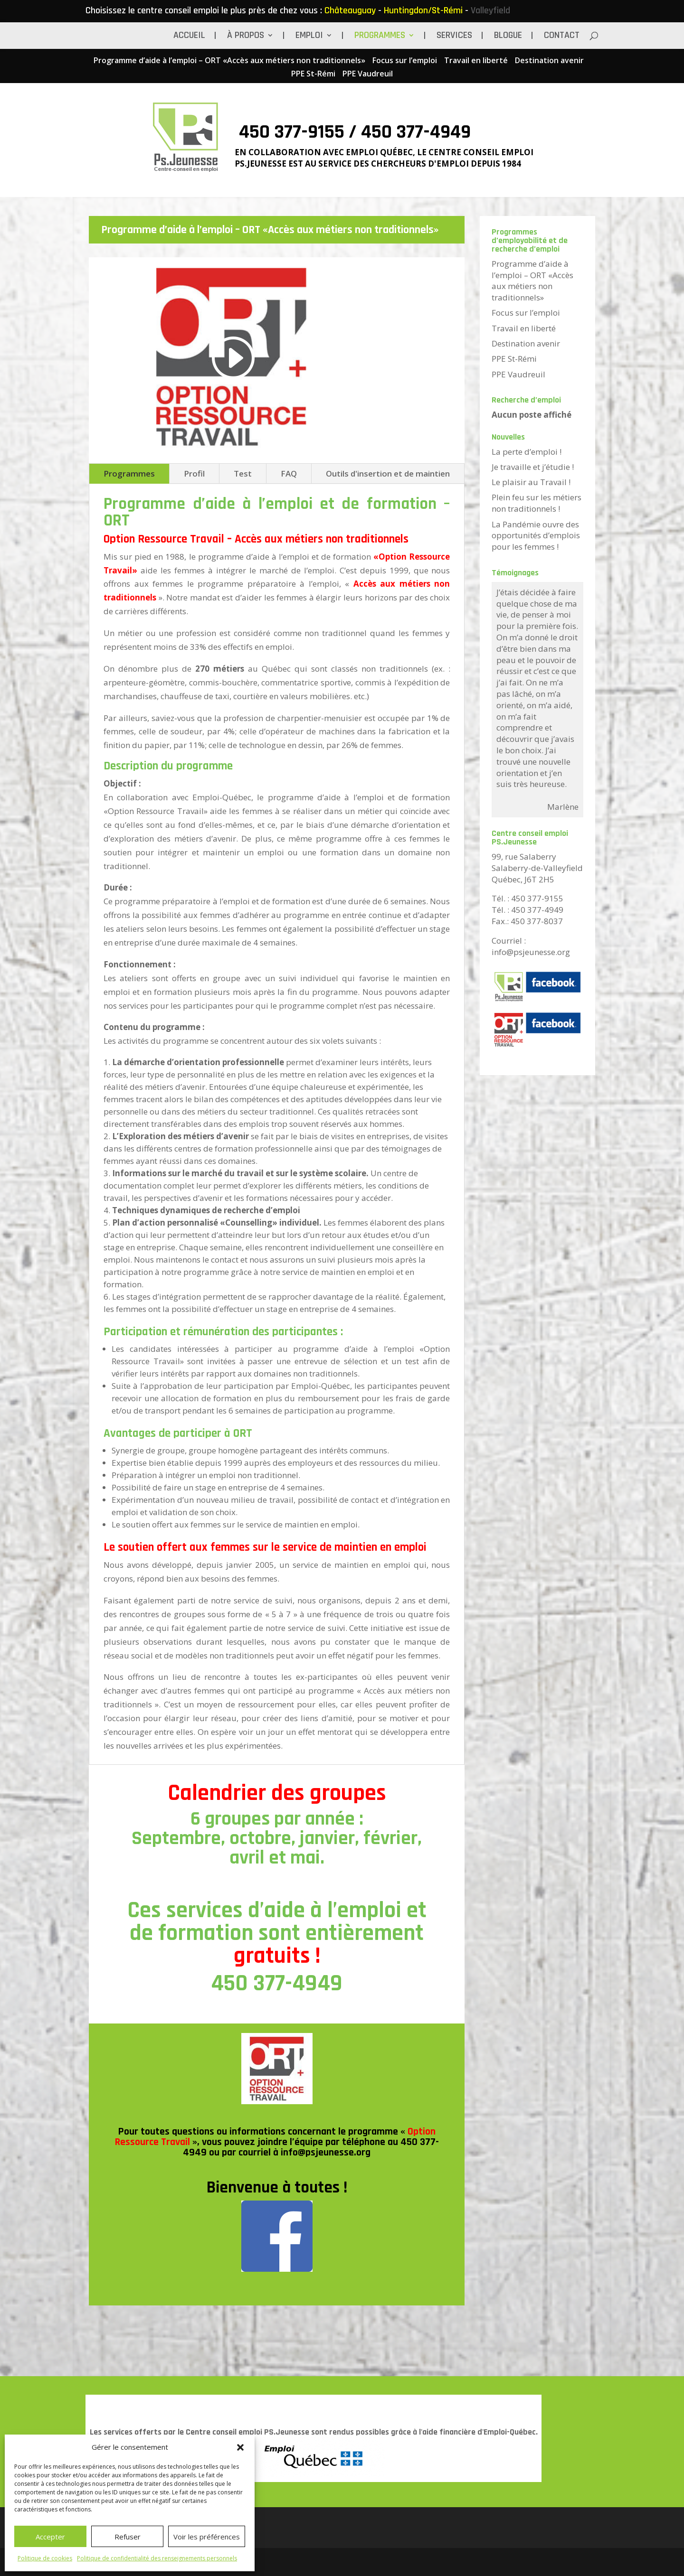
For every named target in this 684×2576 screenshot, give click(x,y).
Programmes (379, 36)
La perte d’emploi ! (526, 451)
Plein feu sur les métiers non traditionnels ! (536, 503)
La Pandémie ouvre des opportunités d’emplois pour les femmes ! (536, 536)
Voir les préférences (206, 2536)
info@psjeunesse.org (325, 2152)
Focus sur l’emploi (404, 61)
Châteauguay (350, 10)
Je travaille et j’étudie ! (533, 466)
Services (454, 36)
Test (243, 473)
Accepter (50, 2536)
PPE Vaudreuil (367, 74)
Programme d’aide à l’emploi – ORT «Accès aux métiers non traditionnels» (229, 61)
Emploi (309, 36)
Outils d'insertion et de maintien (388, 473)
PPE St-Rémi (313, 74)
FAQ (289, 473)
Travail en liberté (476, 61)
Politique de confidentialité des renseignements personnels (157, 2558)
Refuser (127, 2536)
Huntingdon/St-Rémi (423, 10)
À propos (245, 36)
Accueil (189, 36)
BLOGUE (508, 36)
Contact (562, 36)
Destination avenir (549, 61)
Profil (194, 473)
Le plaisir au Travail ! (531, 482)
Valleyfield (490, 10)
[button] (240, 2447)
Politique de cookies (45, 2558)
